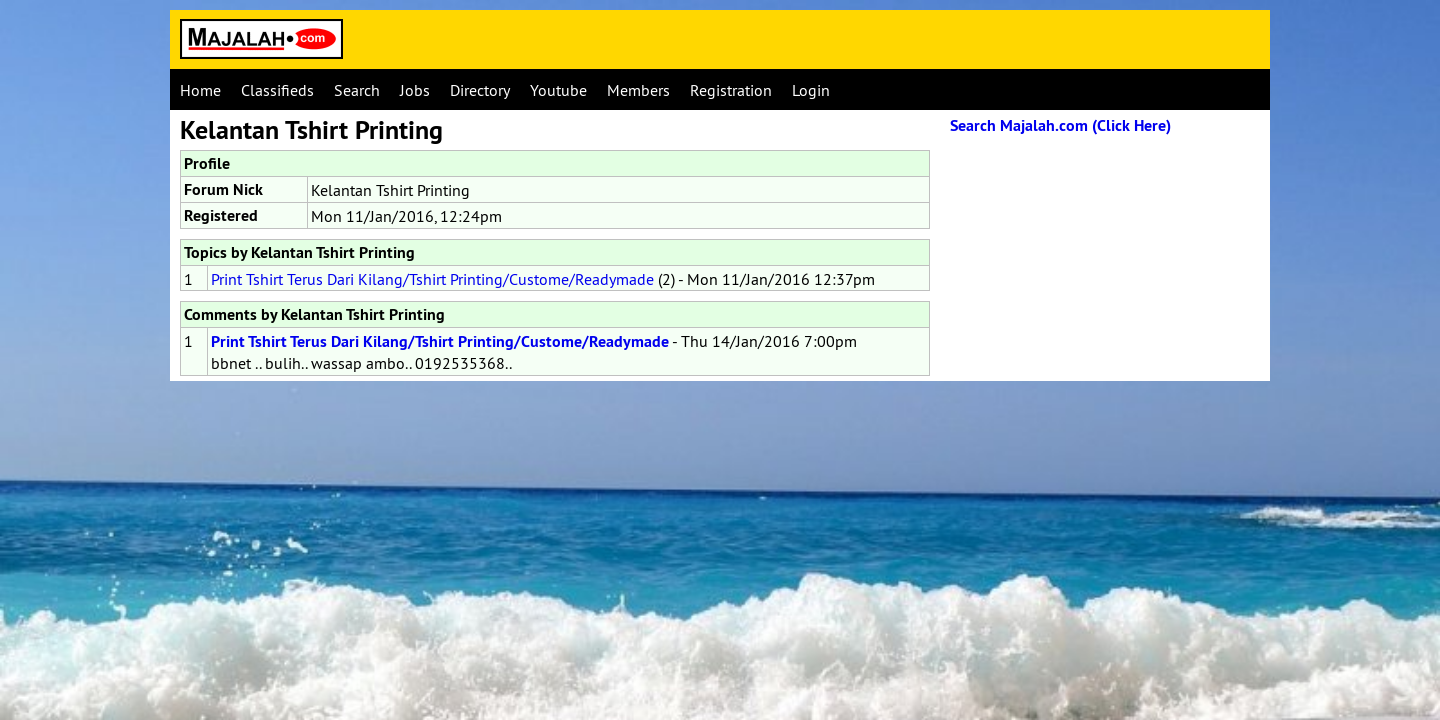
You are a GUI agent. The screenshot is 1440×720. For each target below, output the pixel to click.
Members (638, 90)
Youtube (558, 90)
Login (811, 90)
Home (200, 90)
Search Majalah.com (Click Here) (1060, 125)
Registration (731, 90)
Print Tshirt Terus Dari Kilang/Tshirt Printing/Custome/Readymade (432, 279)
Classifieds (277, 90)
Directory (480, 90)
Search (357, 90)
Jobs (415, 90)
